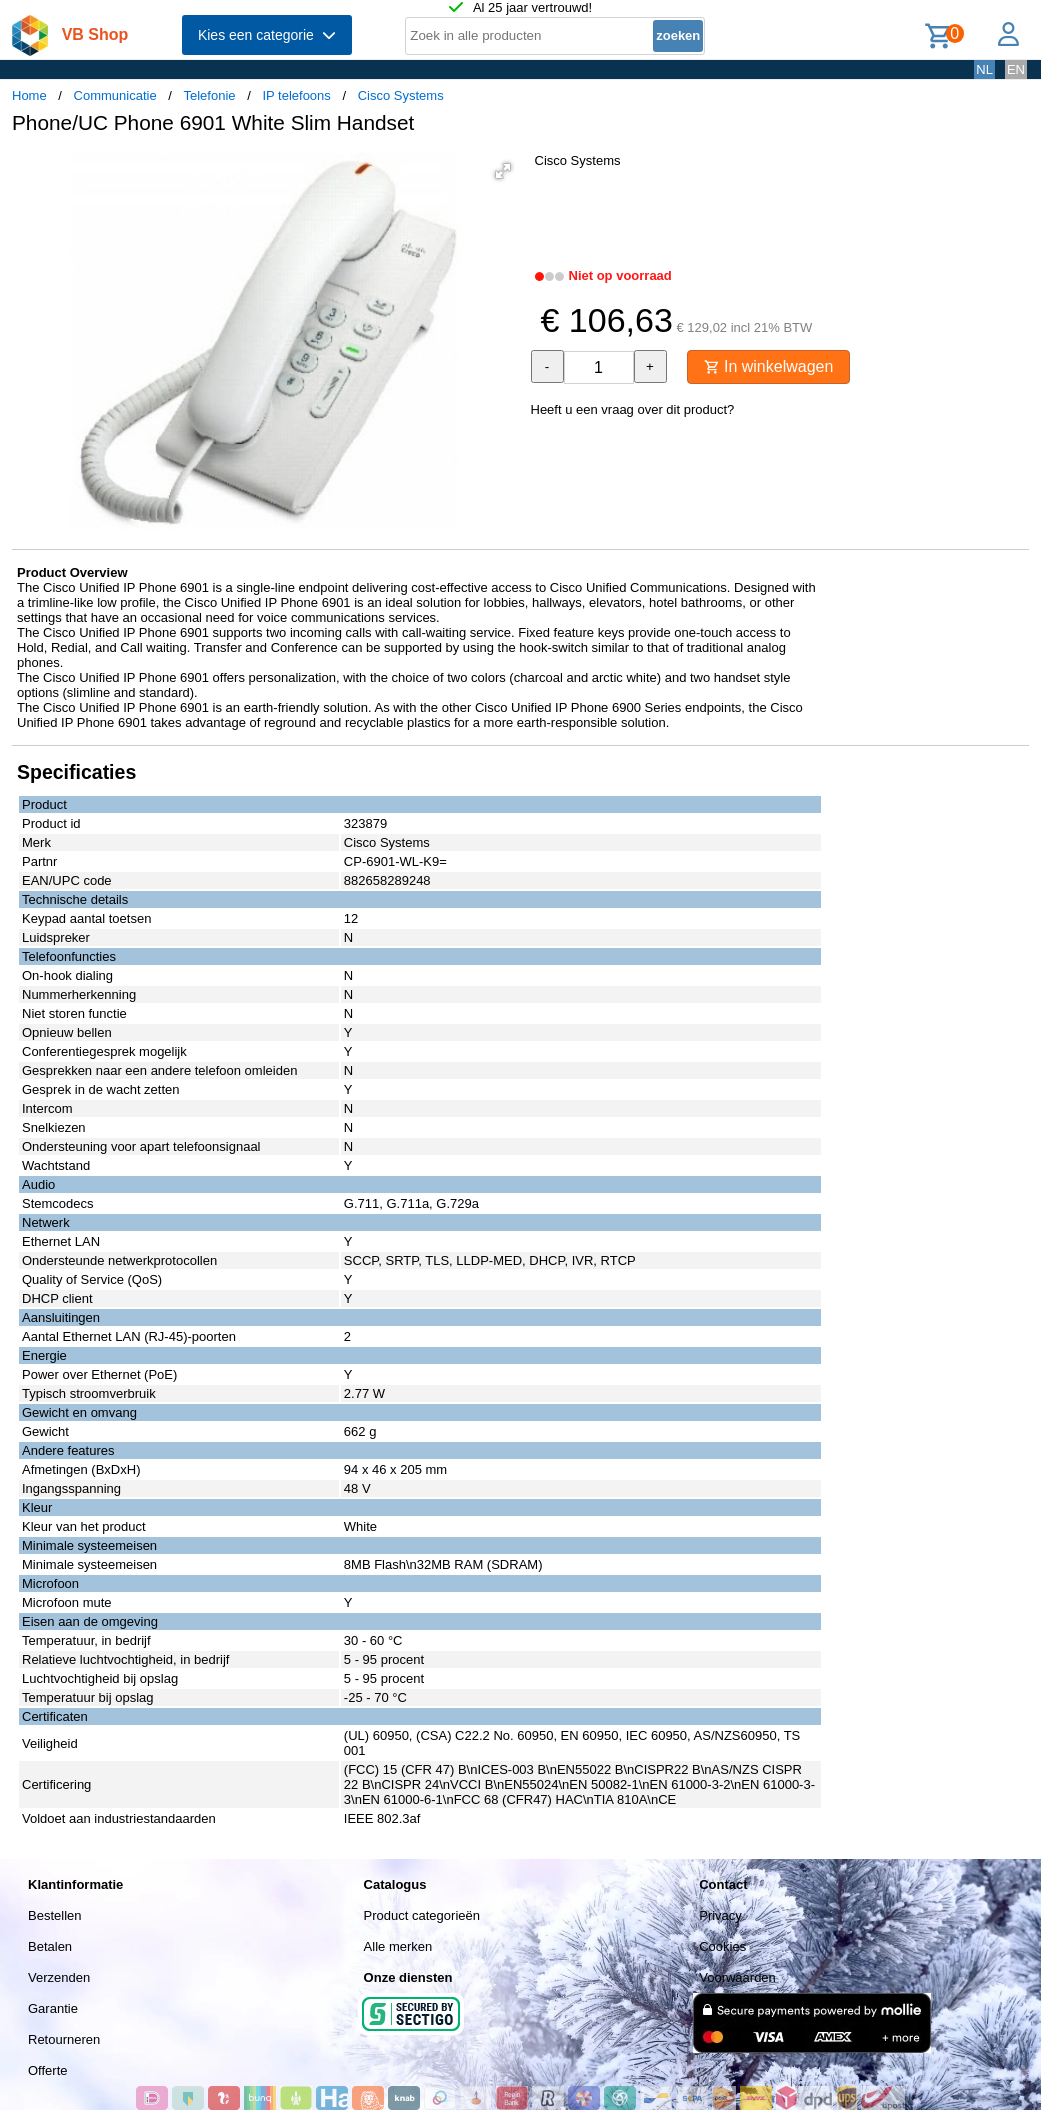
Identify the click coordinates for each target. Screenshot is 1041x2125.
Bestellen (54, 1915)
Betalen (50, 1946)
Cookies (722, 1946)
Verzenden (59, 1977)
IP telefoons (296, 95)
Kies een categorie (267, 35)
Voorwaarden (737, 1977)
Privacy (720, 1915)
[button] (503, 171)
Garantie (53, 2008)
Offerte (48, 2070)
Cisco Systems (401, 95)
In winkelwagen (769, 366)
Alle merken (398, 1946)
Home (29, 95)
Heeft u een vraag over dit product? (633, 409)
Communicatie (115, 95)
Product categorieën (422, 1915)
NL (984, 69)
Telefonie (210, 95)
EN (1016, 69)
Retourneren (64, 2039)
